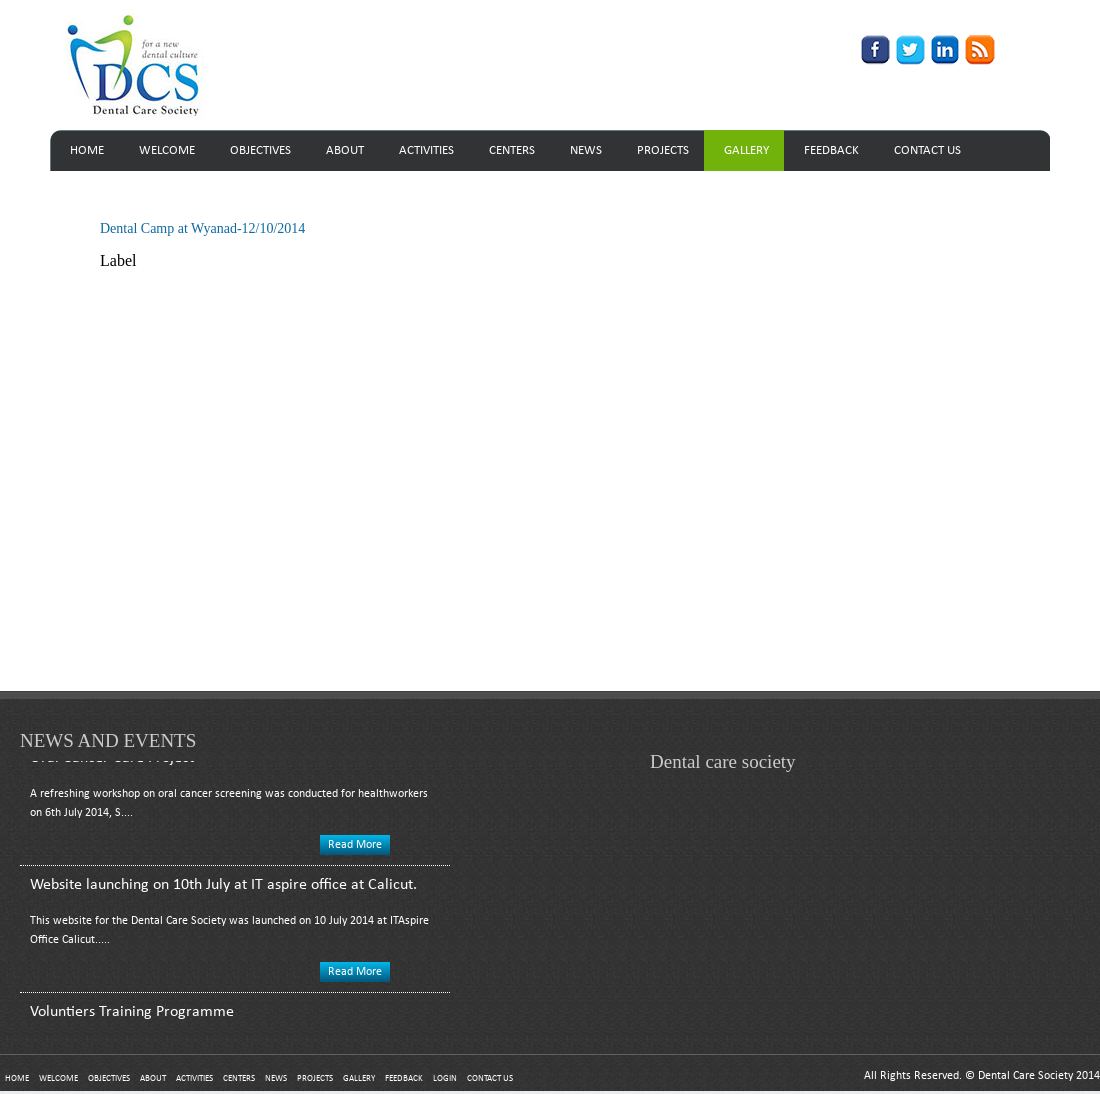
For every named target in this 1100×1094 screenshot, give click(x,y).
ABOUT (345, 150)
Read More (355, 847)
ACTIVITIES (426, 150)
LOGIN (445, 1078)
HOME (87, 150)
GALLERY (746, 150)
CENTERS (512, 150)
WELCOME (167, 150)
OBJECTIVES (260, 150)
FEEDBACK (831, 150)
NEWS (586, 150)
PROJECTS (663, 150)
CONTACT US (927, 150)
